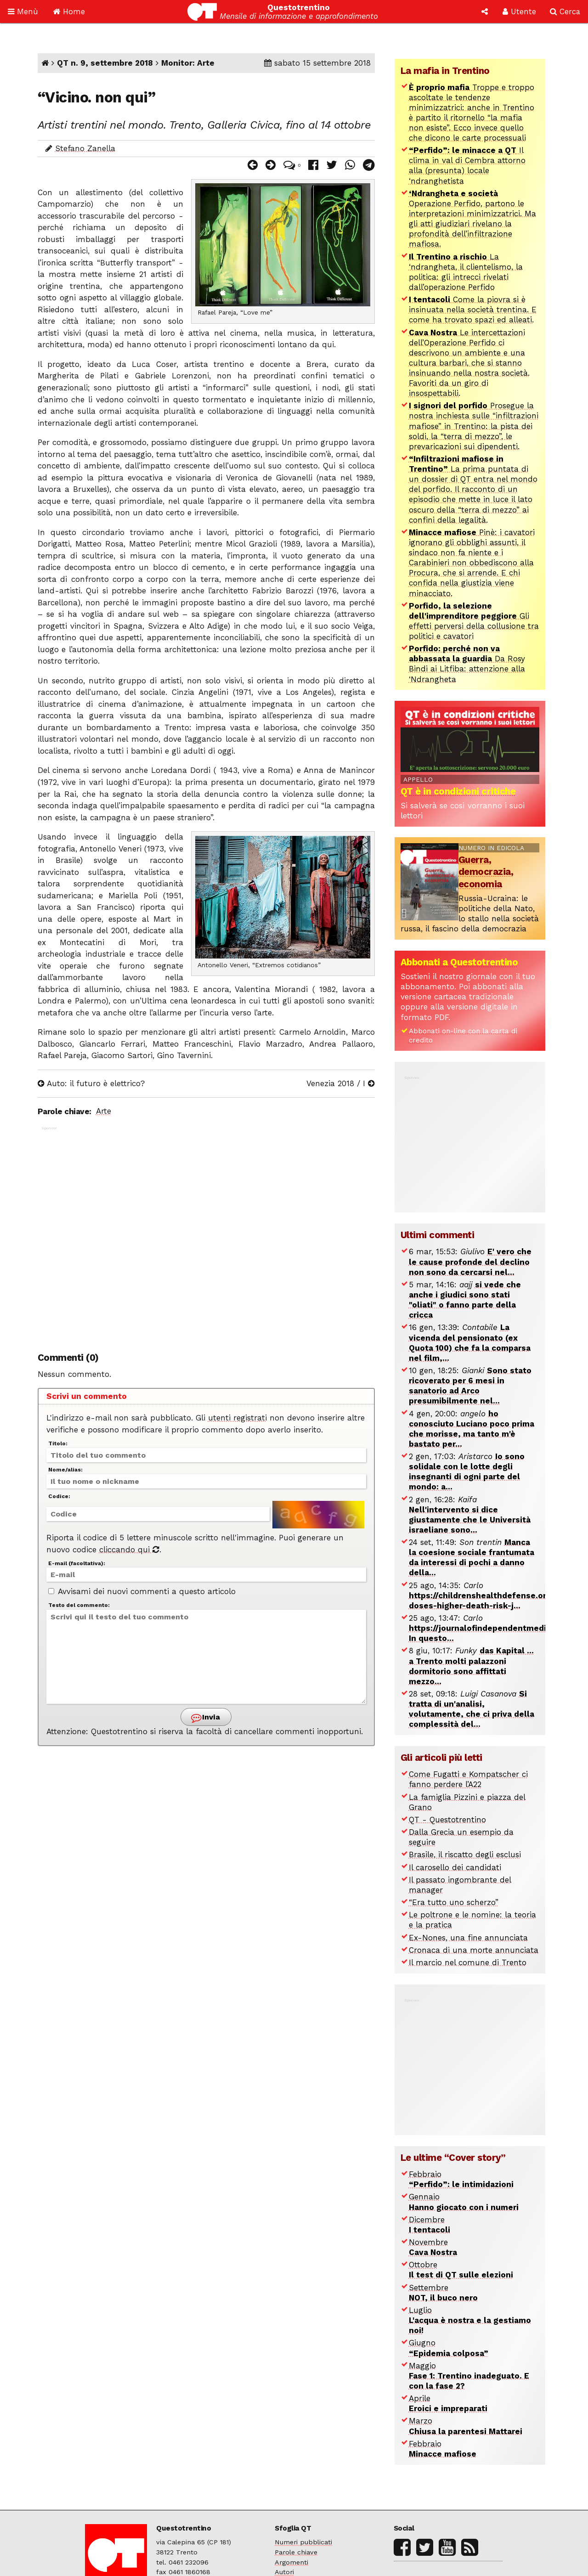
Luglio (470, 2320)
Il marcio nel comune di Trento (467, 1962)
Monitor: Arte (188, 63)
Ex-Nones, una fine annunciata (468, 1937)
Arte (103, 1111)
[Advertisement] (206, 1234)
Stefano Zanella (85, 148)
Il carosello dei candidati (455, 1867)
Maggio (469, 2375)
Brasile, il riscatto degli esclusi (465, 1854)
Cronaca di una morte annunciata (473, 1950)
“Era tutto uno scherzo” (453, 1902)
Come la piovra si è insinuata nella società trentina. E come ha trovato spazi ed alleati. (473, 309)
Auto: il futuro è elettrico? (91, 1083)
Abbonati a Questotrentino (459, 962)
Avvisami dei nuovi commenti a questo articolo (142, 1591)
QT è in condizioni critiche (458, 791)
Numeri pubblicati (303, 2542)
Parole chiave (296, 2552)
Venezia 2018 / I (340, 1083)
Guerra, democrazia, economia (486, 872)
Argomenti (291, 2562)
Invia (205, 1717)
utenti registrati (237, 1417)
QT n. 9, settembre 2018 (105, 63)
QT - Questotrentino (447, 1819)
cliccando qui (129, 1549)
